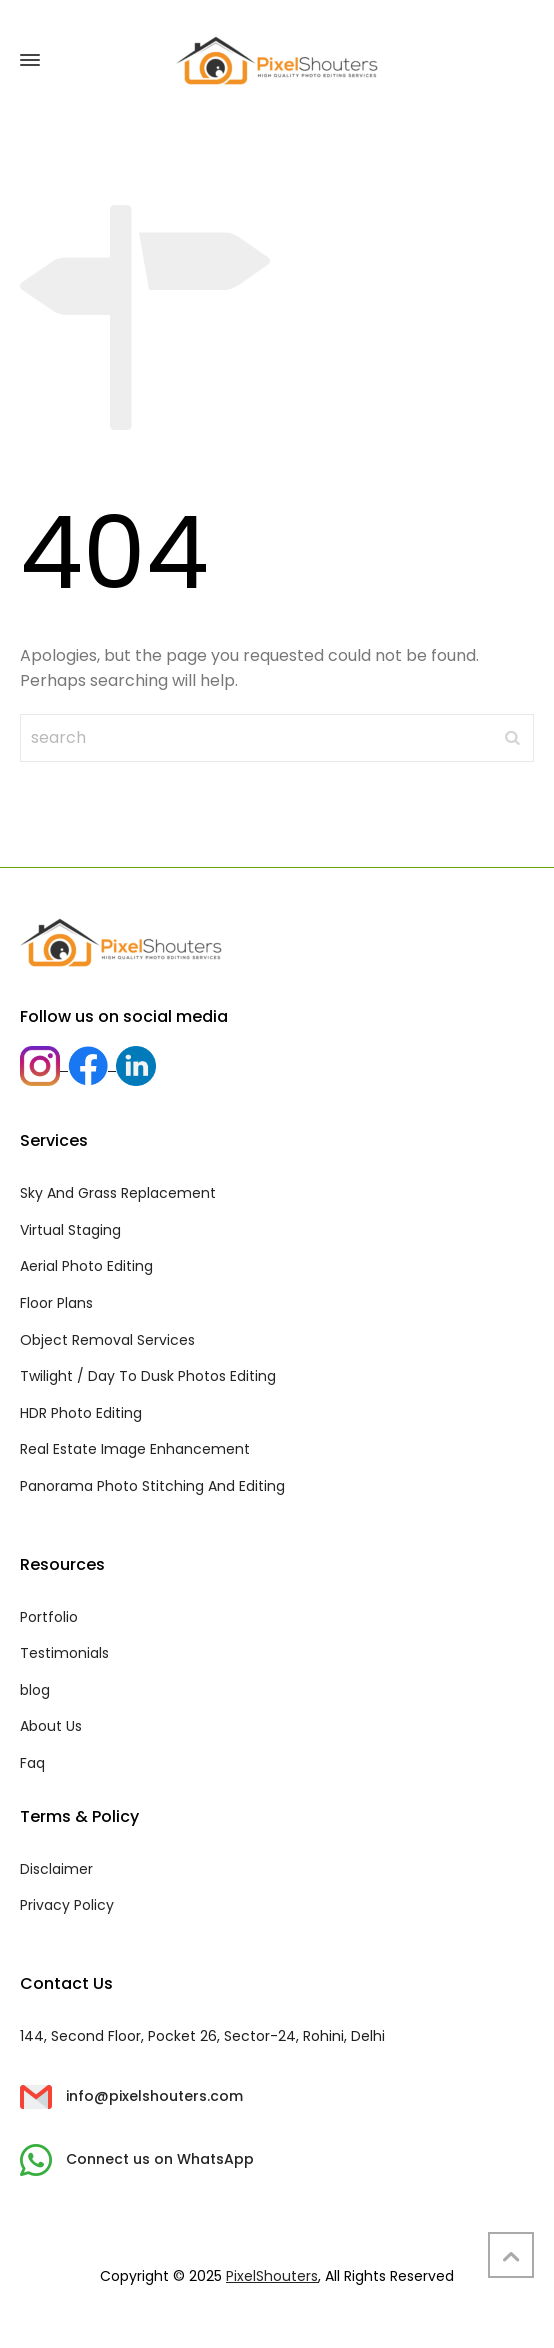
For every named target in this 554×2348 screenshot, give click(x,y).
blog (35, 1690)
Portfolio (49, 1617)
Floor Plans (56, 1303)
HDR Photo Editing (81, 1413)
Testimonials (64, 1653)
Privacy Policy (67, 1905)
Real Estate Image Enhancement (135, 1449)
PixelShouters (272, 2276)
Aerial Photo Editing (86, 1266)
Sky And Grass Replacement (118, 1193)
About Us (51, 1726)
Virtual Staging (70, 1230)
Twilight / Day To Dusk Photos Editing (148, 1376)
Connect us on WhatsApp (137, 2159)
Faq (32, 1763)
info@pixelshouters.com (131, 2096)
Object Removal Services (107, 1340)
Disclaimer (56, 1869)
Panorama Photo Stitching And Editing (152, 1486)
